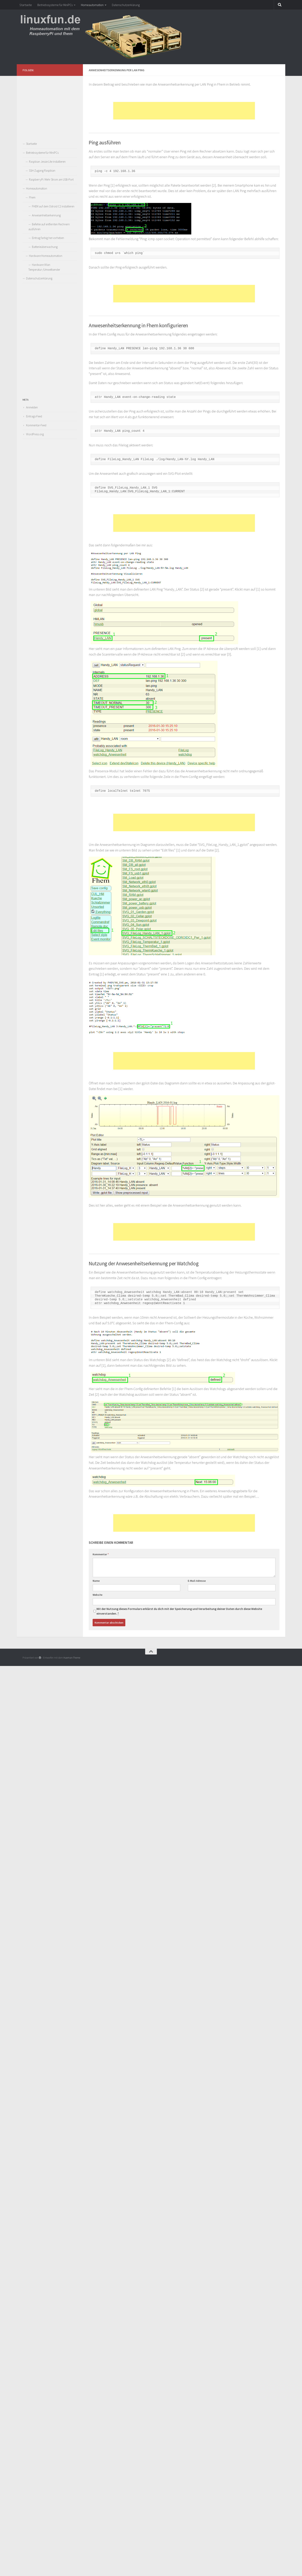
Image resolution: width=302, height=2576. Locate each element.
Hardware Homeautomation (45, 256)
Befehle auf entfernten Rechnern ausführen (49, 226)
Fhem (32, 197)
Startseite (25, 5)
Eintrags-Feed (34, 416)
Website (97, 1595)
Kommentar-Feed (36, 425)
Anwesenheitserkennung (46, 215)
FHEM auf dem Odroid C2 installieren (53, 206)
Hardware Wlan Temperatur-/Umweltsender (44, 267)
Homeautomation (92, 5)
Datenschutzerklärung (126, 5)
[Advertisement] (232, 30)
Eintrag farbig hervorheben (48, 238)
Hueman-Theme (71, 1657)
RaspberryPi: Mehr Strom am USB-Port (51, 179)
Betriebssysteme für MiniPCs (55, 5)
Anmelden (32, 407)
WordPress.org (35, 434)
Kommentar (101, 1554)
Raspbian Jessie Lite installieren (47, 161)
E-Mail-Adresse (197, 1580)
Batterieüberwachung (45, 247)
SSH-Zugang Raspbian (42, 170)
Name (96, 1580)
